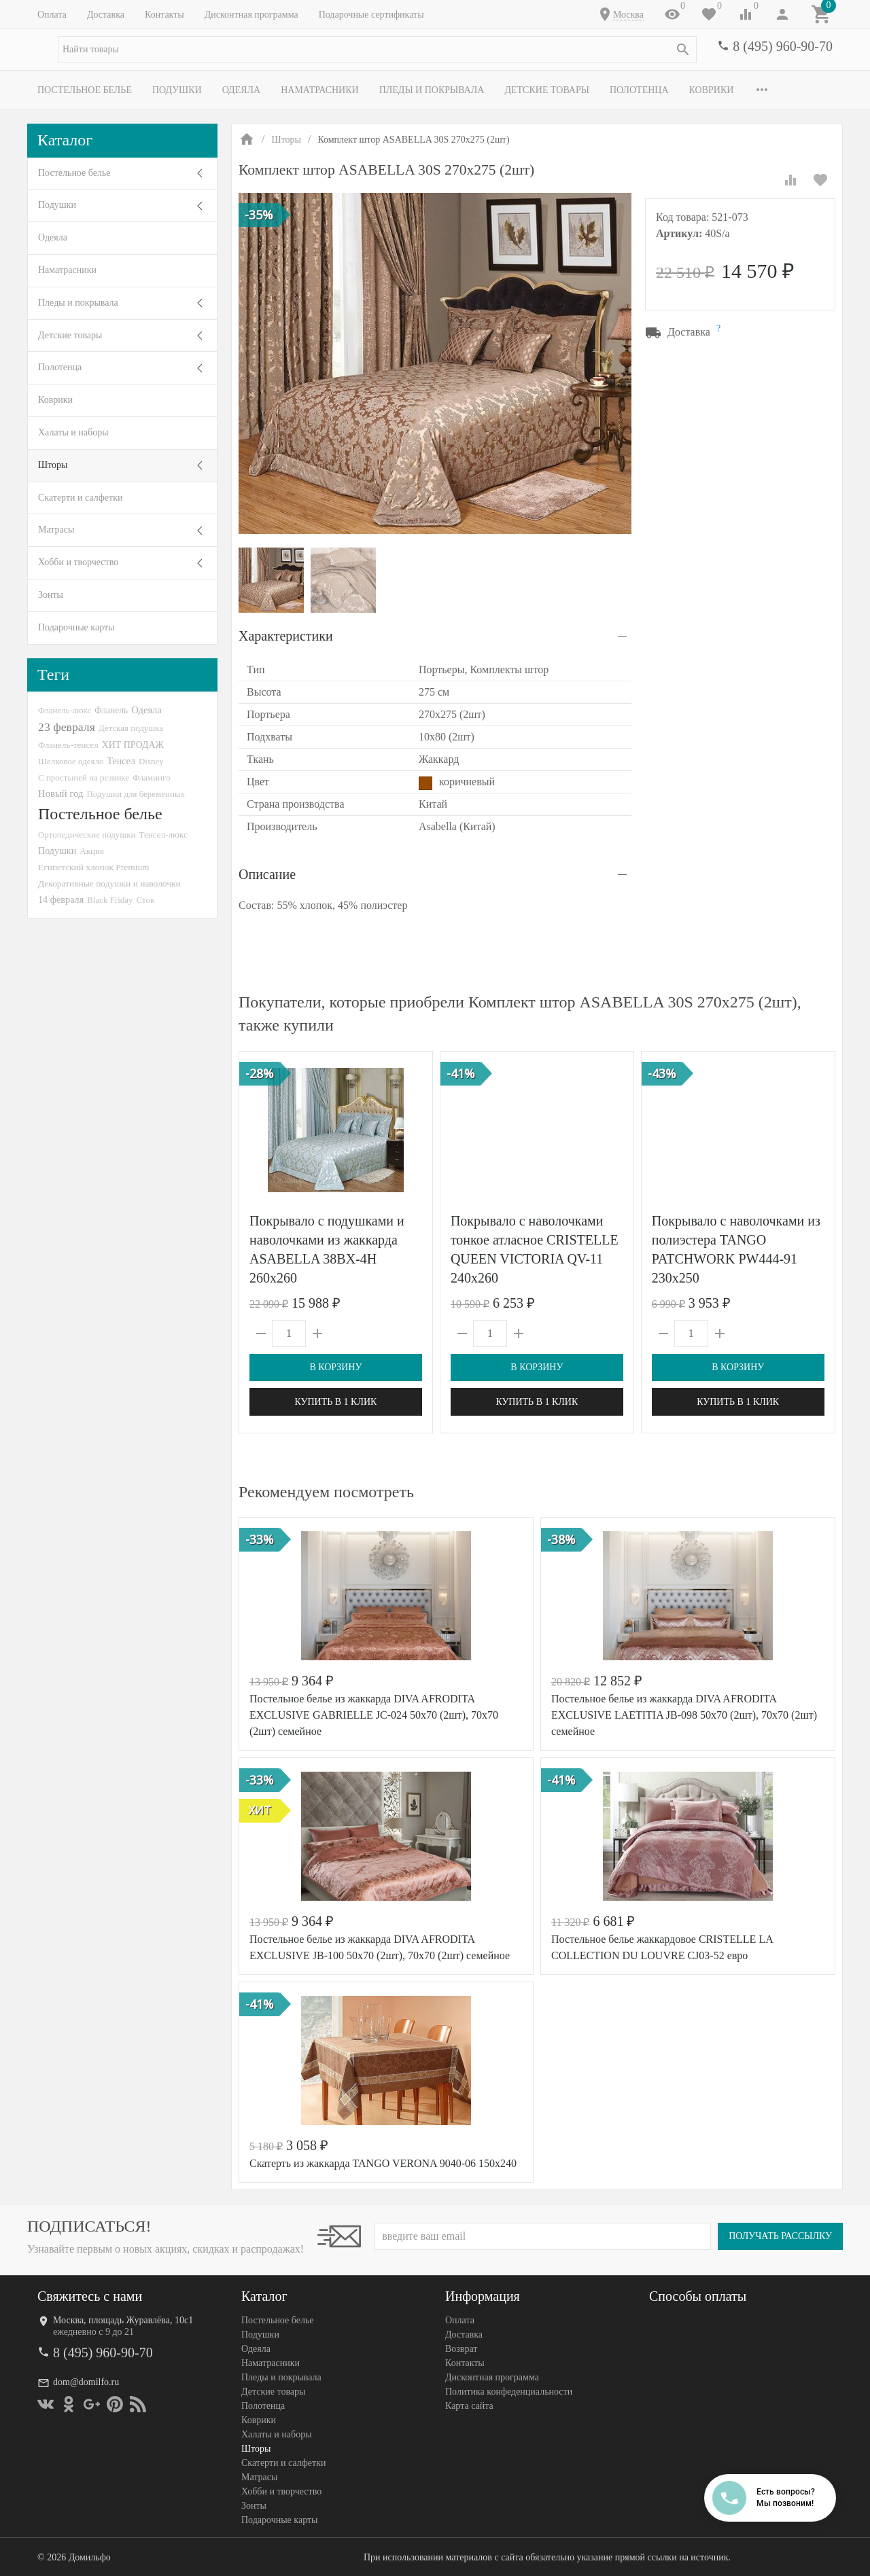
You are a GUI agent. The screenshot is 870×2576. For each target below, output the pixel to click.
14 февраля (61, 899)
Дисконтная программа (251, 15)
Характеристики (286, 635)
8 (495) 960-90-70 (783, 46)
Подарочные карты (76, 627)
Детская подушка (131, 728)
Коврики (711, 90)
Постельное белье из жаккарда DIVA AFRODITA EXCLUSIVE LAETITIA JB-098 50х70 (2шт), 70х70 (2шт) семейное (684, 1715)
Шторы (52, 465)
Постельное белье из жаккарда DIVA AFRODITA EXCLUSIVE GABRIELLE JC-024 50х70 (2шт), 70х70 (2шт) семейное (373, 1715)
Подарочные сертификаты (371, 15)
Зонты (50, 595)
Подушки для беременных (135, 794)
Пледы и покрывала (432, 90)
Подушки (177, 90)
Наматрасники (320, 90)
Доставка (105, 15)
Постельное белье (84, 90)
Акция (92, 851)
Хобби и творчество (78, 562)
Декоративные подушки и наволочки (109, 883)
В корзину (335, 1367)
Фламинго (151, 777)
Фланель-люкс (64, 710)
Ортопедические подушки (87, 834)
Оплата (52, 15)
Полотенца (639, 90)
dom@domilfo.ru (86, 2382)
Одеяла (241, 90)
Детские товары (546, 90)
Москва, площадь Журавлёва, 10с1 (123, 2320)
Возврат (461, 2349)
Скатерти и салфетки (80, 498)
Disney (151, 761)
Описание (267, 874)
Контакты (164, 15)
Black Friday (110, 900)
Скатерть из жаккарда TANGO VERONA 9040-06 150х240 (383, 2163)
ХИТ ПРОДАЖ (133, 745)
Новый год (60, 793)
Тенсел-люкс (163, 834)
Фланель (111, 710)
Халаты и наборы (73, 432)
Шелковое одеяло (70, 761)
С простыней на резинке (83, 777)
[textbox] (377, 49)
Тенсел (121, 760)
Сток (146, 900)
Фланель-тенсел (68, 745)
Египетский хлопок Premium (94, 867)
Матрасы (56, 529)
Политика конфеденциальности (508, 2391)
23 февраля (66, 727)
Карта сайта (469, 2406)
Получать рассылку (780, 2236)
